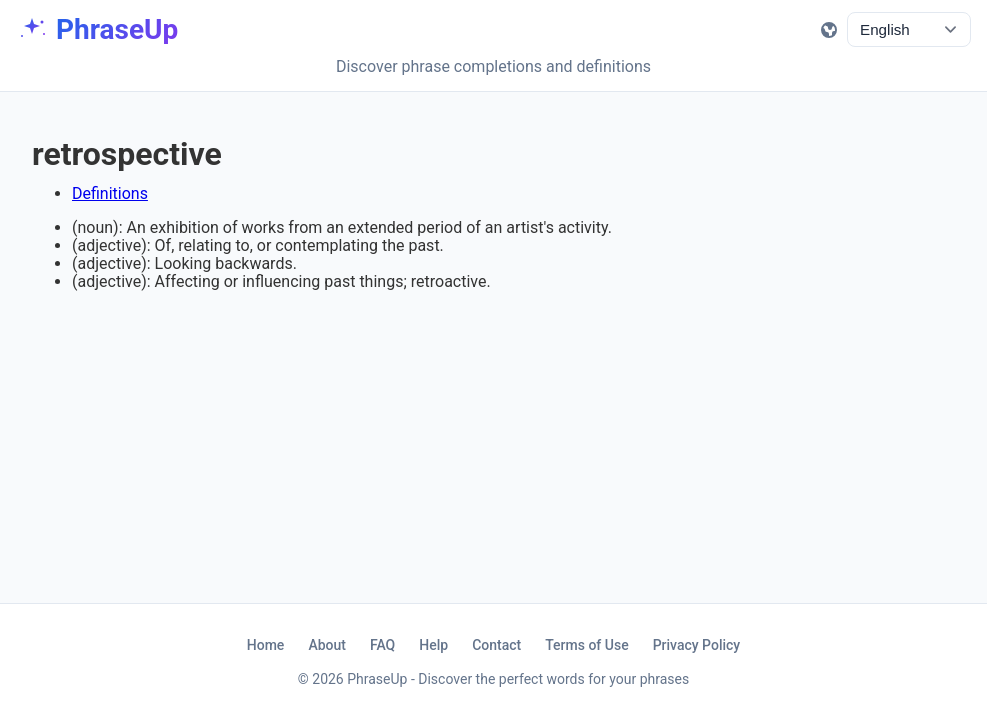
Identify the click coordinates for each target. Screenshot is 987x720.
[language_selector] (909, 29)
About (327, 645)
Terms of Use (586, 645)
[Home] (97, 30)
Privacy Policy (697, 645)
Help (433, 645)
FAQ (382, 645)
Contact (496, 645)
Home (266, 645)
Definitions (110, 193)
